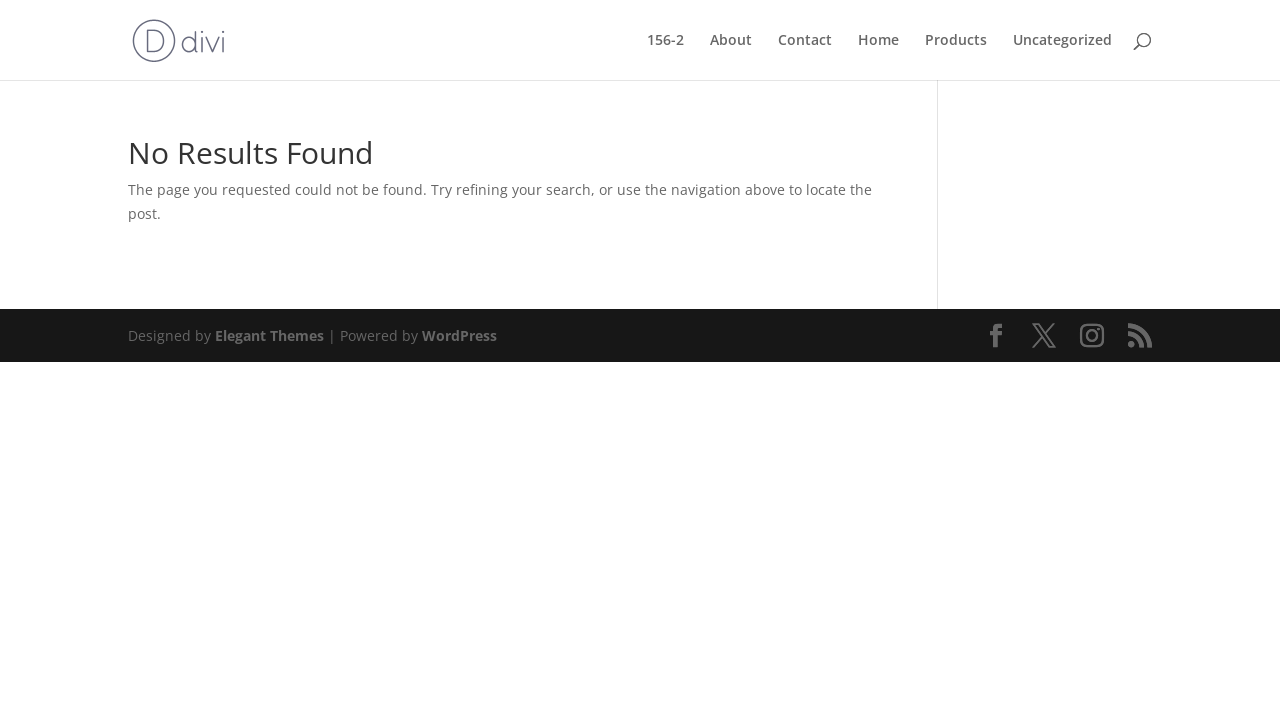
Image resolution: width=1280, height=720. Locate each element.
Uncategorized (1062, 41)
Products (956, 41)
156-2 (665, 41)
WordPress (459, 335)
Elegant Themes (269, 335)
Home (878, 41)
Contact (805, 41)
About (731, 41)
